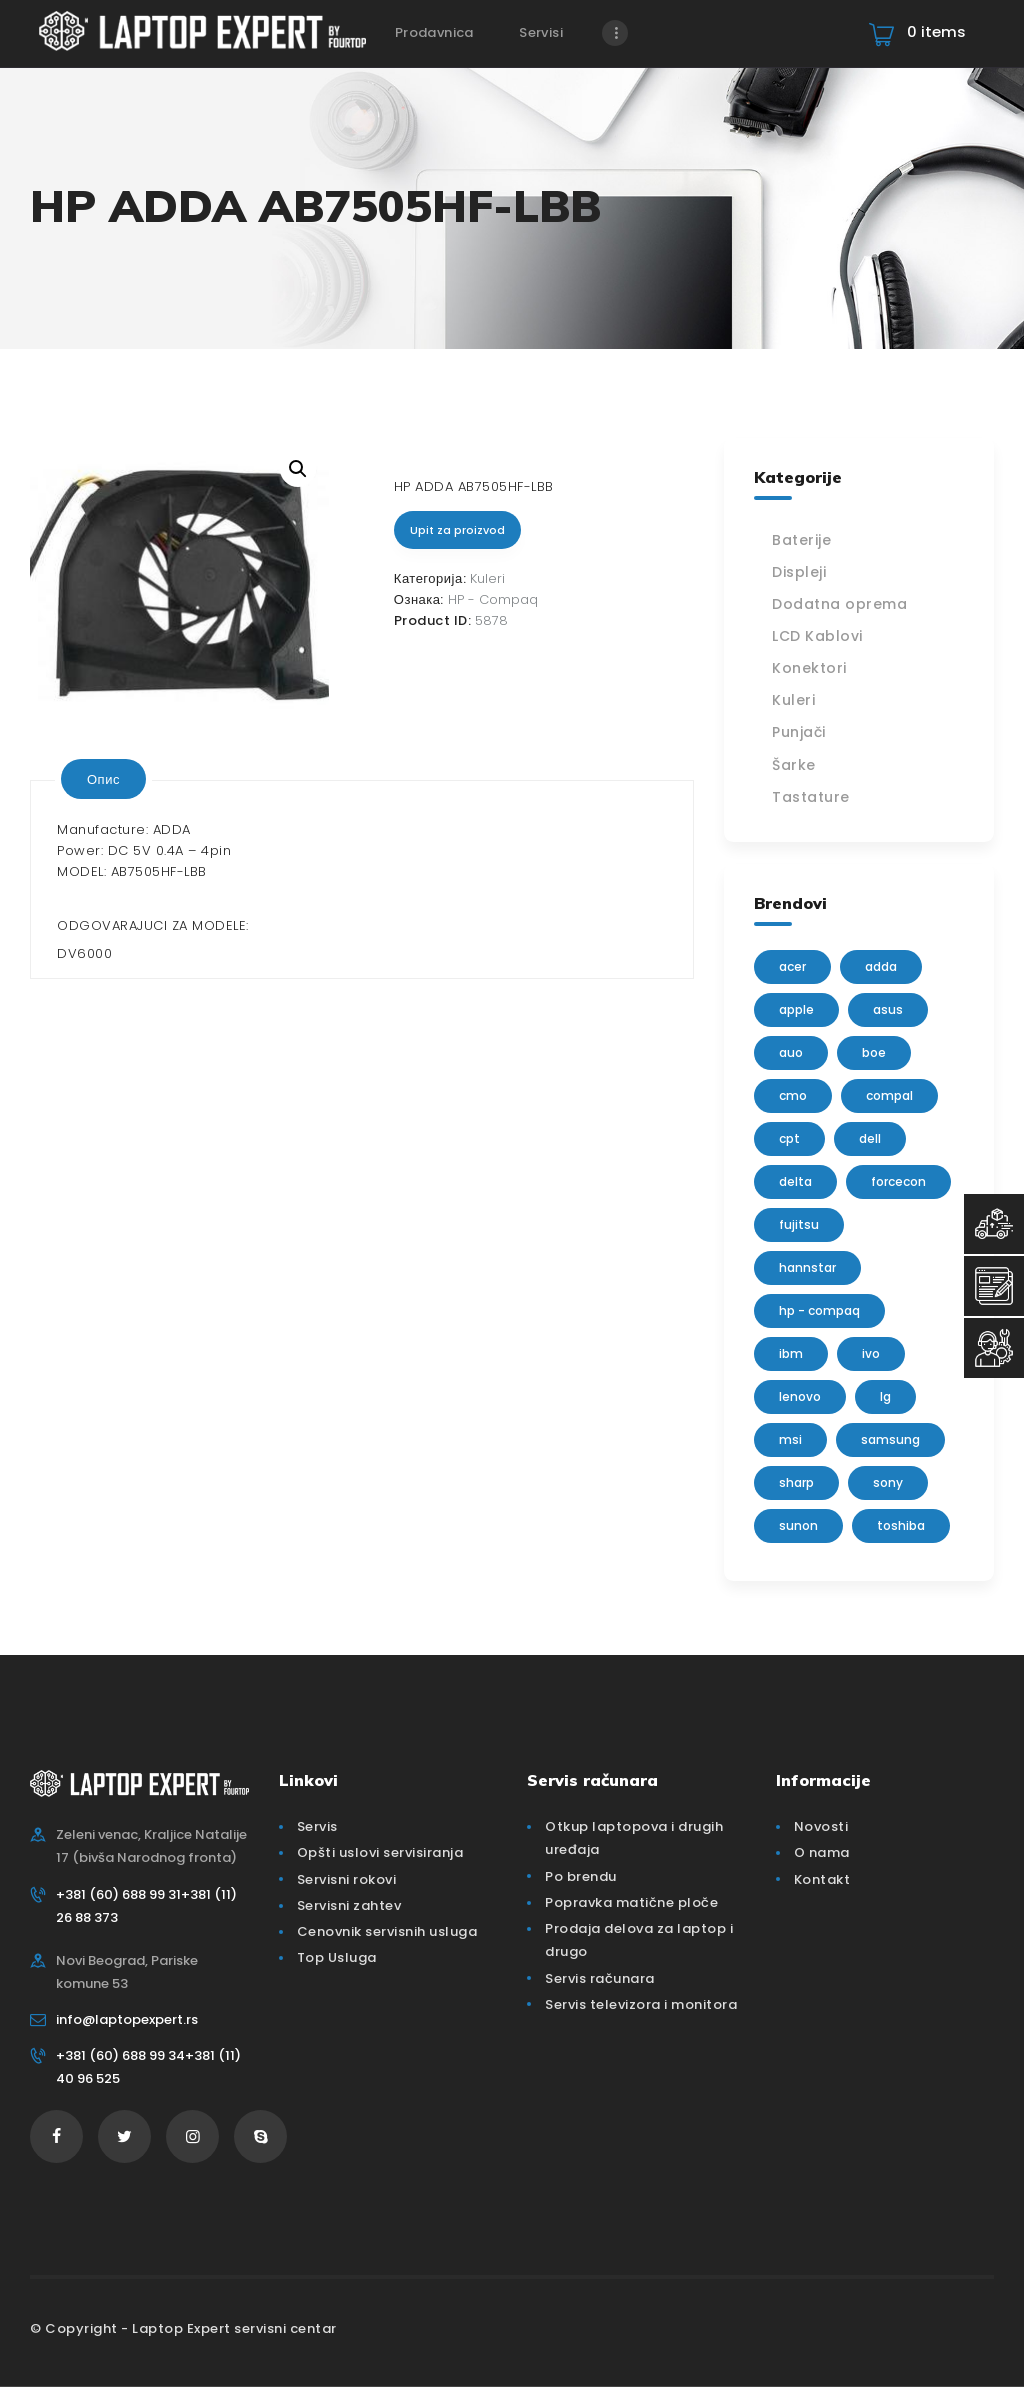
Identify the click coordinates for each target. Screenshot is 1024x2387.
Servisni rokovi (347, 1879)
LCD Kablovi (817, 636)
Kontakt (822, 1879)
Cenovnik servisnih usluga (387, 1931)
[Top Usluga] (994, 1224)
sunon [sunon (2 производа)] (798, 1525)
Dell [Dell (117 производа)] (870, 1138)
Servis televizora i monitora (641, 2004)
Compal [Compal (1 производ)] (889, 1095)
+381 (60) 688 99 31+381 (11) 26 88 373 (146, 1906)
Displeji (799, 572)
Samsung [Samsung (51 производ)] (890, 1439)
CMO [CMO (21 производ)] (793, 1095)
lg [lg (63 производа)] (885, 1396)
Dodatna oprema (839, 604)
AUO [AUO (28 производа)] (791, 1052)
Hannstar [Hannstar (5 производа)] (807, 1267)
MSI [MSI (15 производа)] (790, 1439)
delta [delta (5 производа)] (795, 1181)
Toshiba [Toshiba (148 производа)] (901, 1525)
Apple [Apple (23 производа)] (796, 1009)
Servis (317, 1826)
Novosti (821, 1826)
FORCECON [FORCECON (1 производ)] (898, 1181)
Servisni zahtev (349, 1905)
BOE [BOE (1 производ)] (874, 1052)
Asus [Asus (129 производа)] (888, 1009)
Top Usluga (337, 1957)
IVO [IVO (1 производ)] (871, 1353)
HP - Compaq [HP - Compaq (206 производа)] (819, 1310)
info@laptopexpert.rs (127, 2019)
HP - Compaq (493, 599)
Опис (103, 779)
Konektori (809, 668)
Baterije (801, 540)
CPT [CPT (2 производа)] (789, 1138)
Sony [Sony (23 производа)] (888, 1482)
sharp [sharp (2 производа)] (796, 1482)
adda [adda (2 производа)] (881, 966)
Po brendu (581, 1876)
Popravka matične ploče (631, 1902)
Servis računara (600, 1978)
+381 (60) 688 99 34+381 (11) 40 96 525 (148, 2067)
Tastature (811, 797)
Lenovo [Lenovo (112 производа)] (800, 1396)
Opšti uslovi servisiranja (380, 1852)
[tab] (103, 779)
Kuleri (487, 578)
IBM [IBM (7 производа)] (791, 1353)
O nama (822, 1852)
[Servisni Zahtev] (994, 1286)
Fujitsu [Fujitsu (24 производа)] (799, 1224)
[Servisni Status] (994, 1348)
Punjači (799, 732)
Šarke (794, 765)
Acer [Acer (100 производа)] (792, 966)
